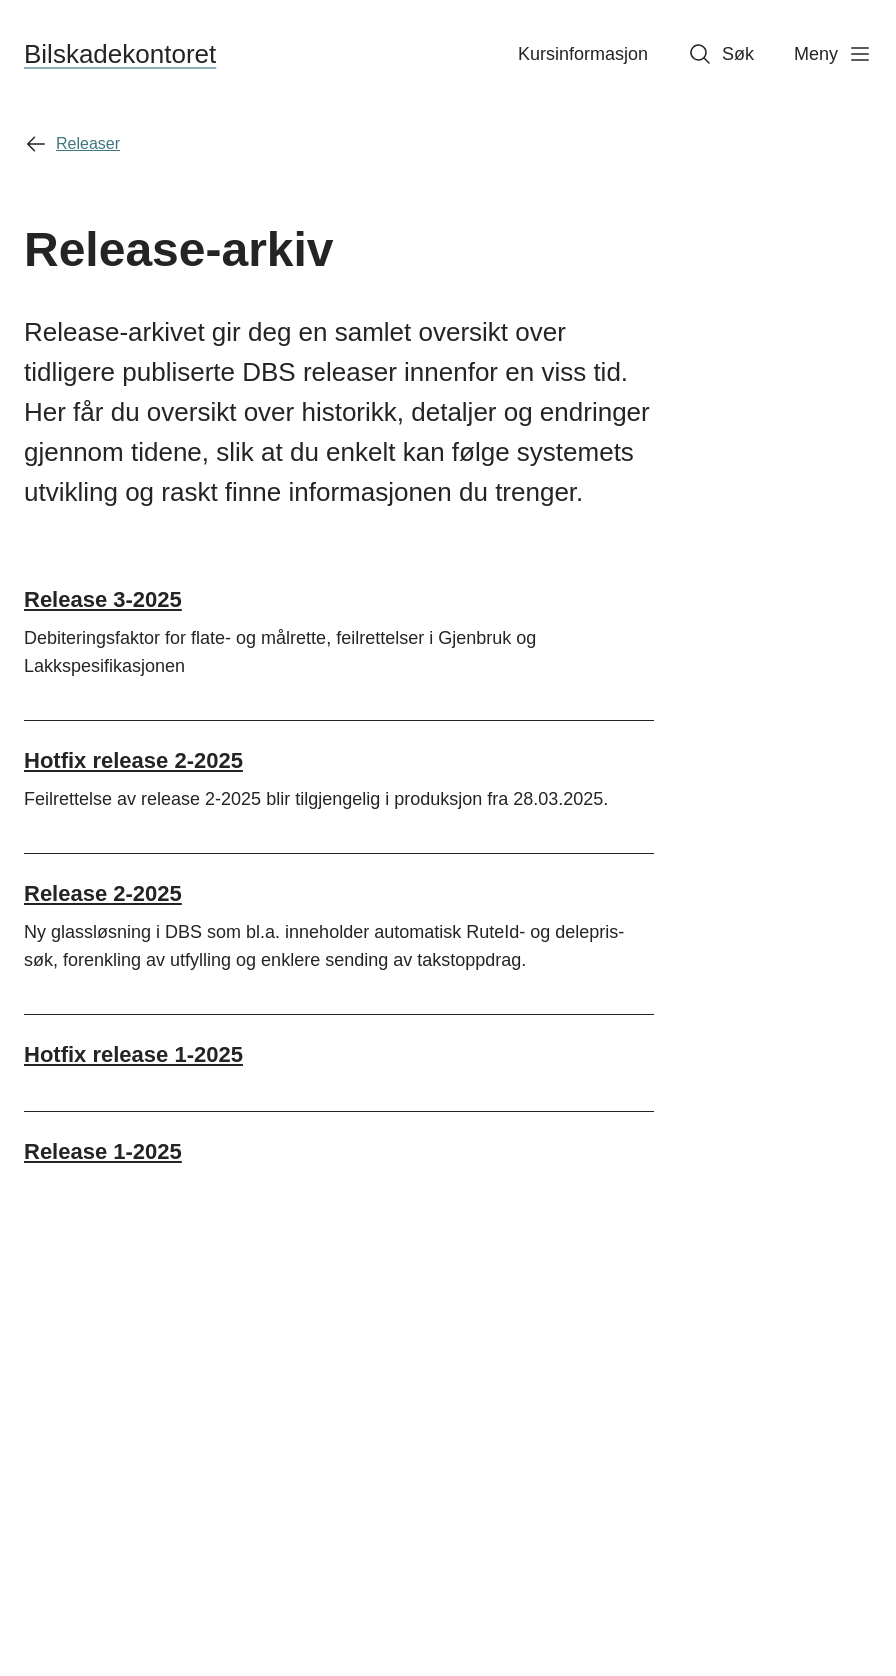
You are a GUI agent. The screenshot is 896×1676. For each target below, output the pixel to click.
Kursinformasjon (583, 54)
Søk (721, 54)
